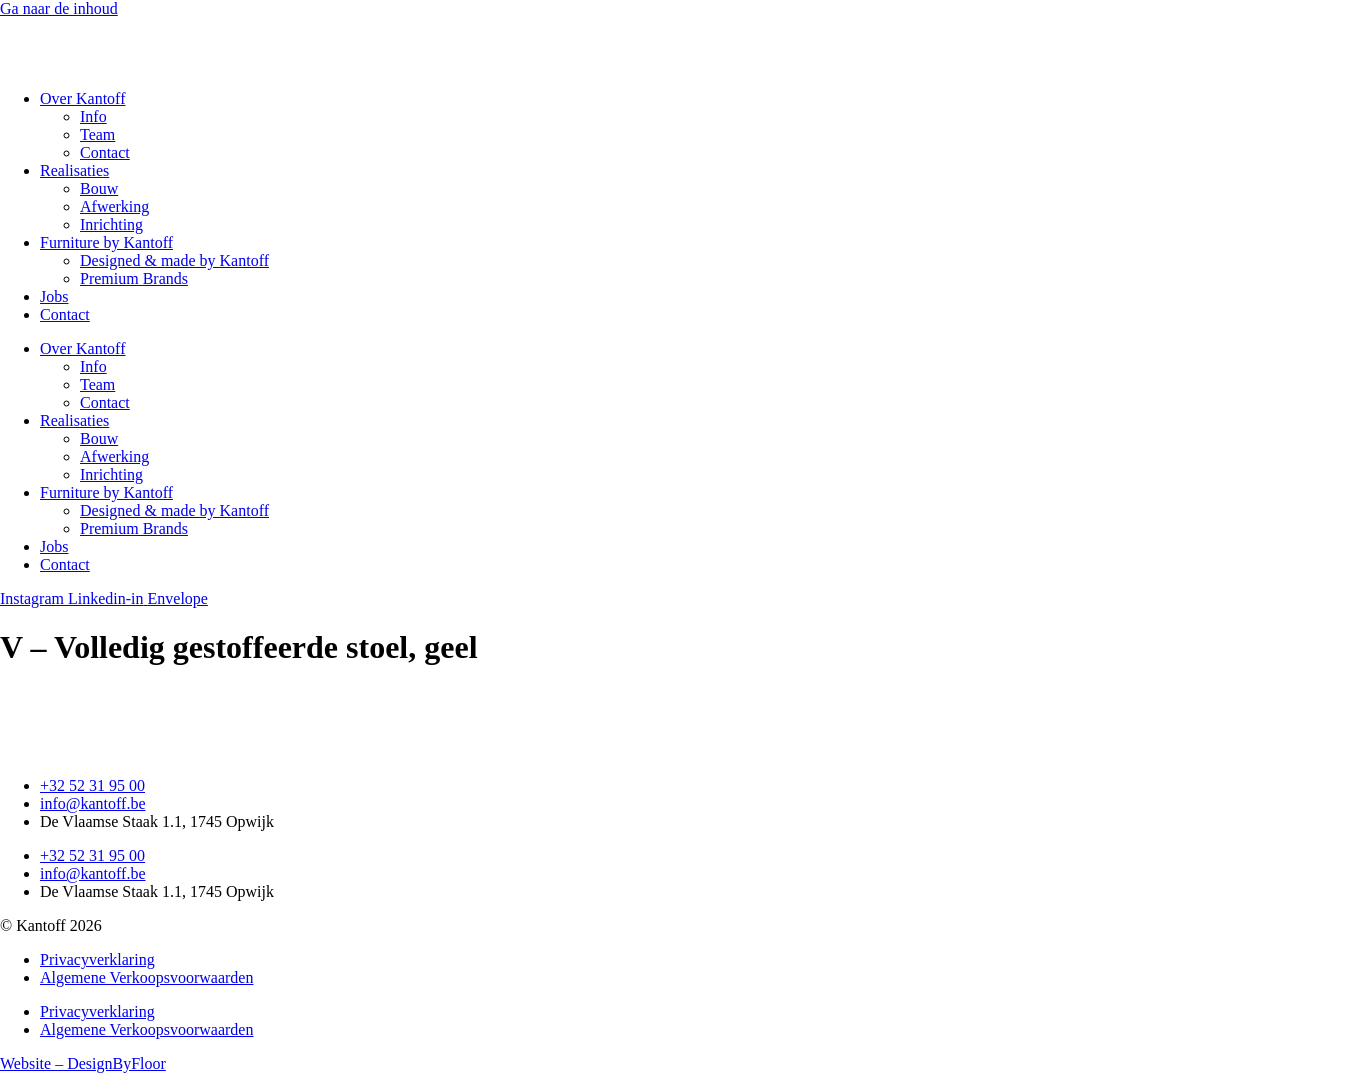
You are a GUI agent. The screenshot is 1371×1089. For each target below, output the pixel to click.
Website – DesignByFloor (83, 1063)
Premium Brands (134, 278)
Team (97, 134)
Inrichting (111, 224)
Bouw (99, 188)
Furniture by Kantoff (106, 242)
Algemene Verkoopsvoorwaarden (146, 977)
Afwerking (114, 206)
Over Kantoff (82, 98)
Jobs (54, 296)
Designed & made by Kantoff (174, 260)
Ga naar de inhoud (59, 8)
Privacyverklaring (97, 959)
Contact (105, 152)
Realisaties (74, 170)
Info (93, 116)
